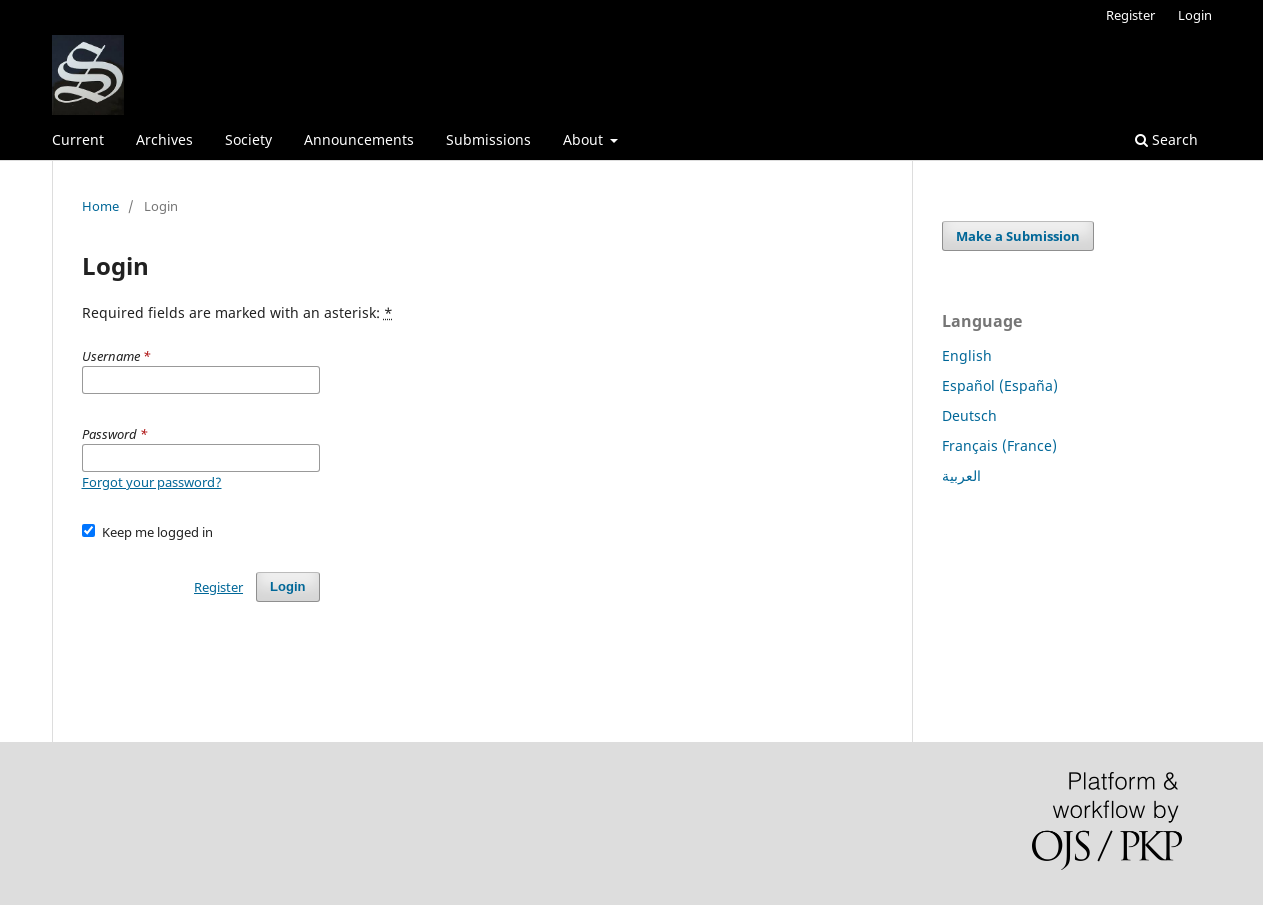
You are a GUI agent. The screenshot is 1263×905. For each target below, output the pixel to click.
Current (78, 139)
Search (1166, 139)
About (585, 139)
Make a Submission (1018, 236)
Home (100, 206)
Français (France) (999, 445)
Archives (164, 139)
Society (248, 139)
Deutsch (969, 415)
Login (1195, 15)
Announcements (359, 139)
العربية (961, 475)
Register (1130, 15)
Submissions (488, 139)
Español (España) (1000, 385)
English (967, 355)
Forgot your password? (152, 482)
